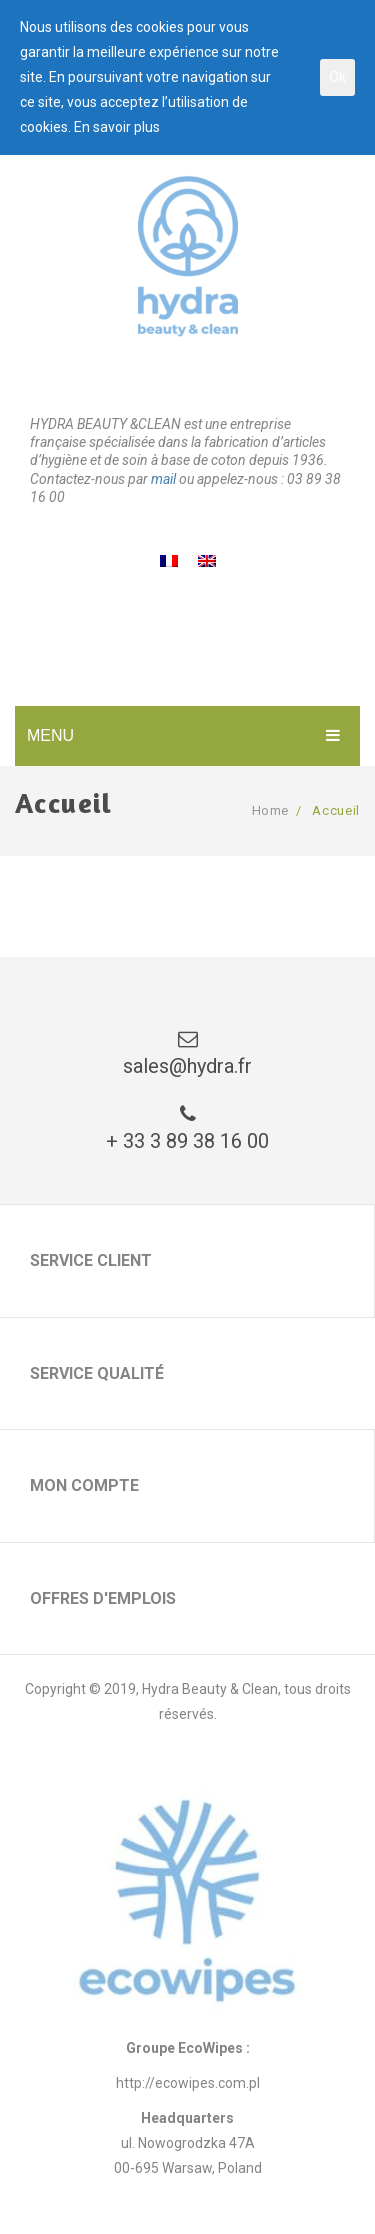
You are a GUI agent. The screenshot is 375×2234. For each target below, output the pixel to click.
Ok (337, 77)
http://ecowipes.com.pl (188, 2083)
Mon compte (84, 1485)
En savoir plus (117, 127)
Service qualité (97, 1373)
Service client (91, 1260)
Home (271, 810)
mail (163, 479)
